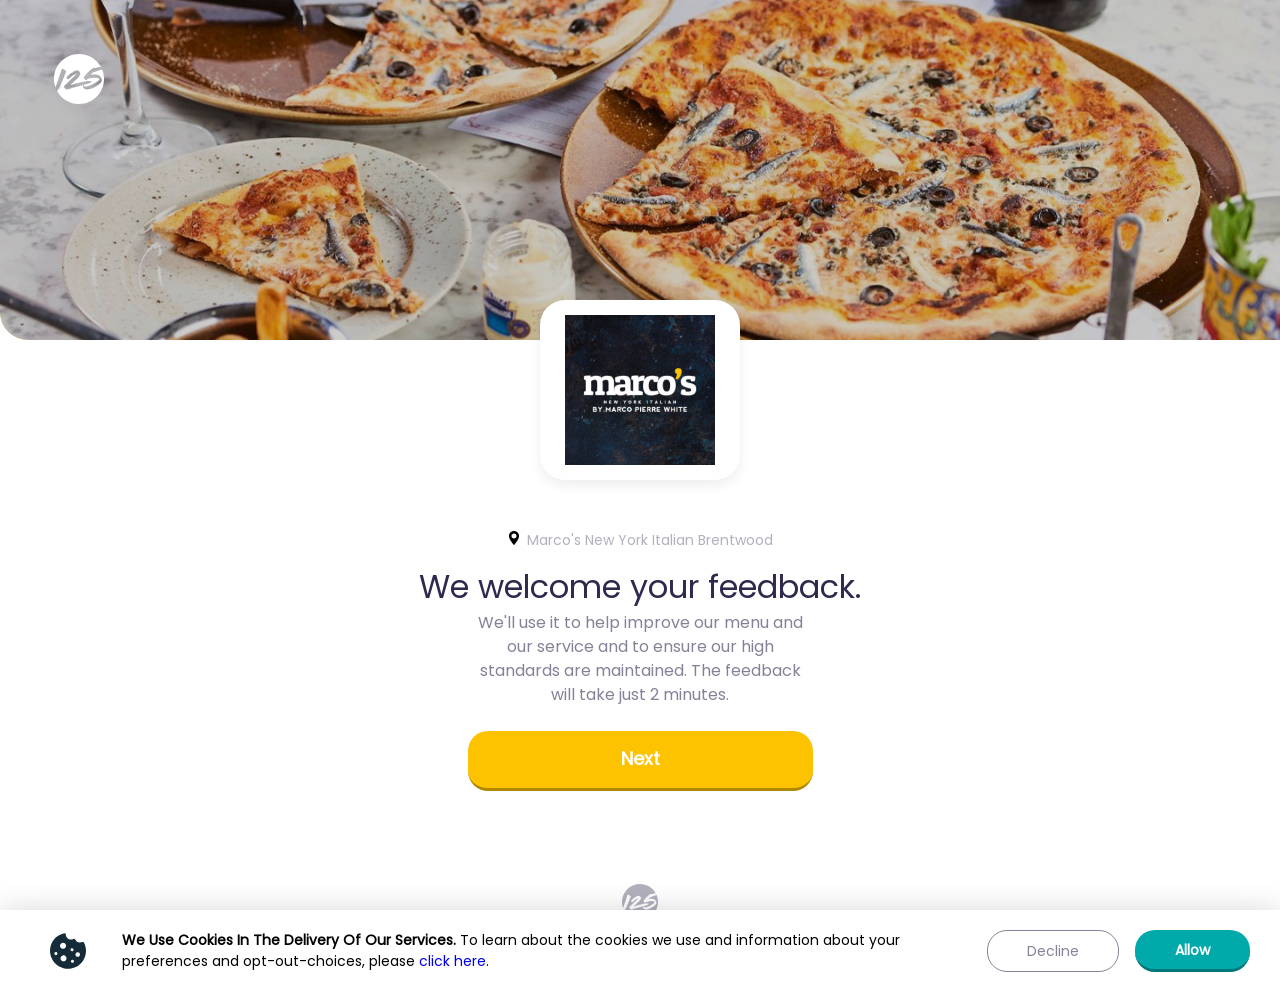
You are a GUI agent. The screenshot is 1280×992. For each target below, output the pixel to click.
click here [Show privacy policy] (452, 961)
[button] (640, 761)
